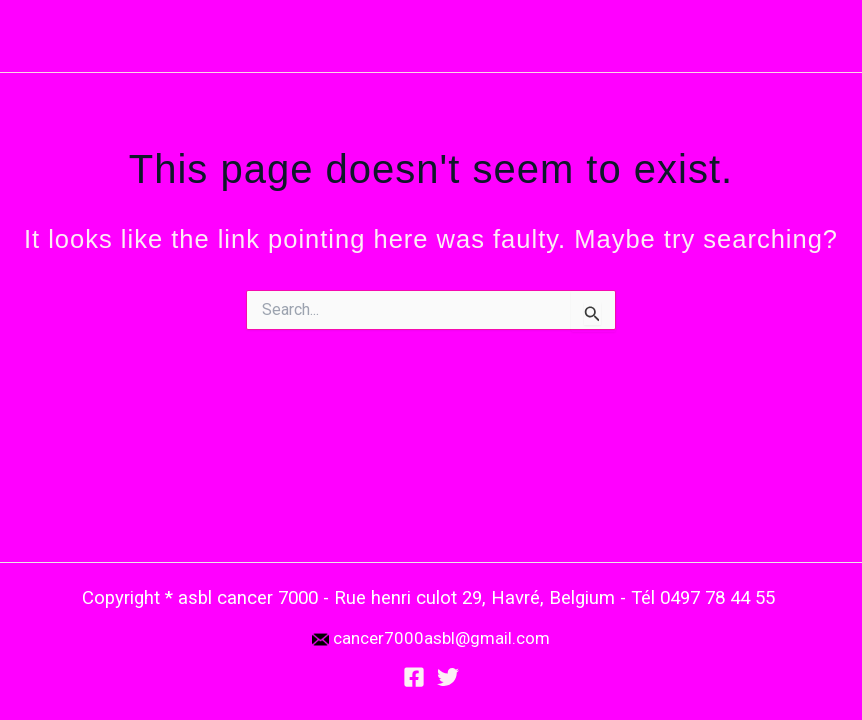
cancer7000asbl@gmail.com (441, 638)
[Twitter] (448, 677)
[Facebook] (414, 677)
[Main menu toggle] (820, 36)
